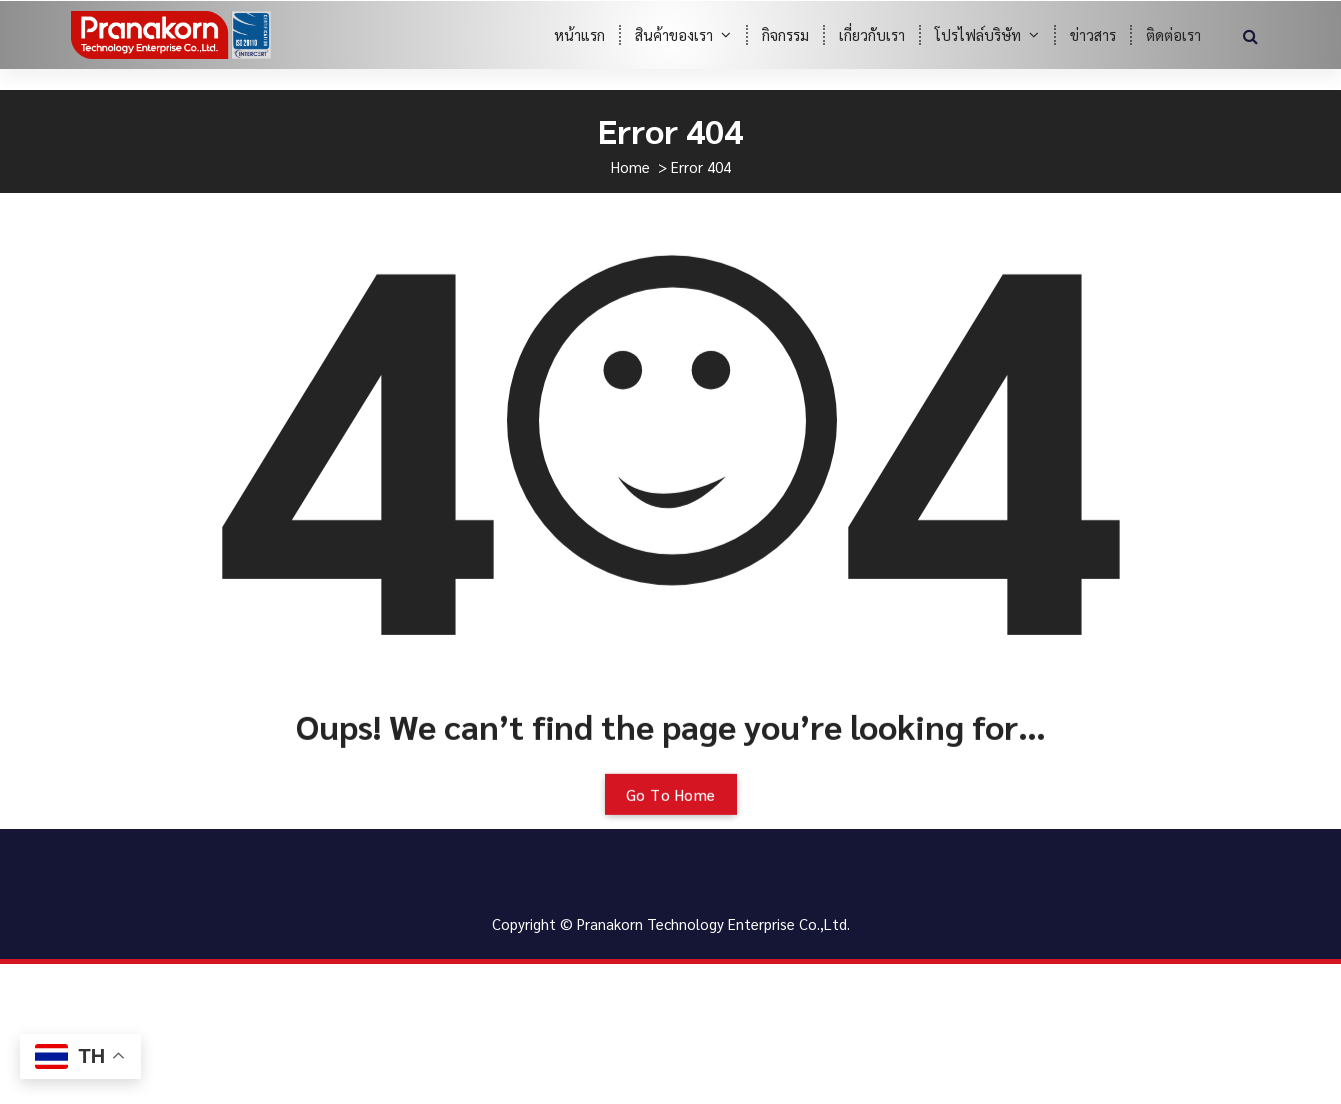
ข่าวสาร (1093, 34)
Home (630, 166)
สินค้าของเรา (674, 34)
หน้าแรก (579, 34)
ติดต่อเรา (1173, 34)
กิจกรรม (785, 34)
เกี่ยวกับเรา (872, 34)
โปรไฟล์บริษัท (978, 34)
